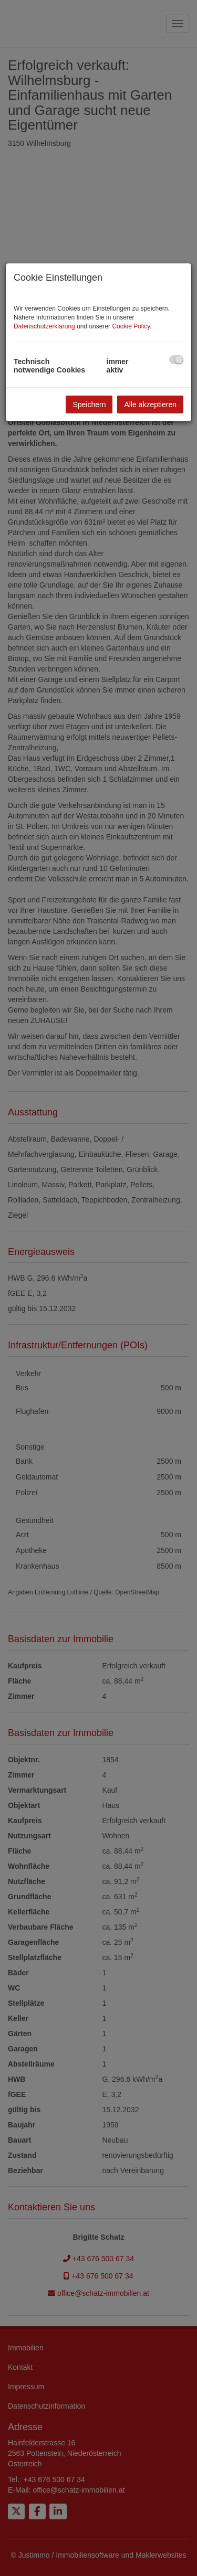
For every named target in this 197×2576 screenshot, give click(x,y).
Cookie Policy (131, 326)
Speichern (89, 404)
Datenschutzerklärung (44, 326)
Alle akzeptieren (150, 404)
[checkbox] (176, 359)
